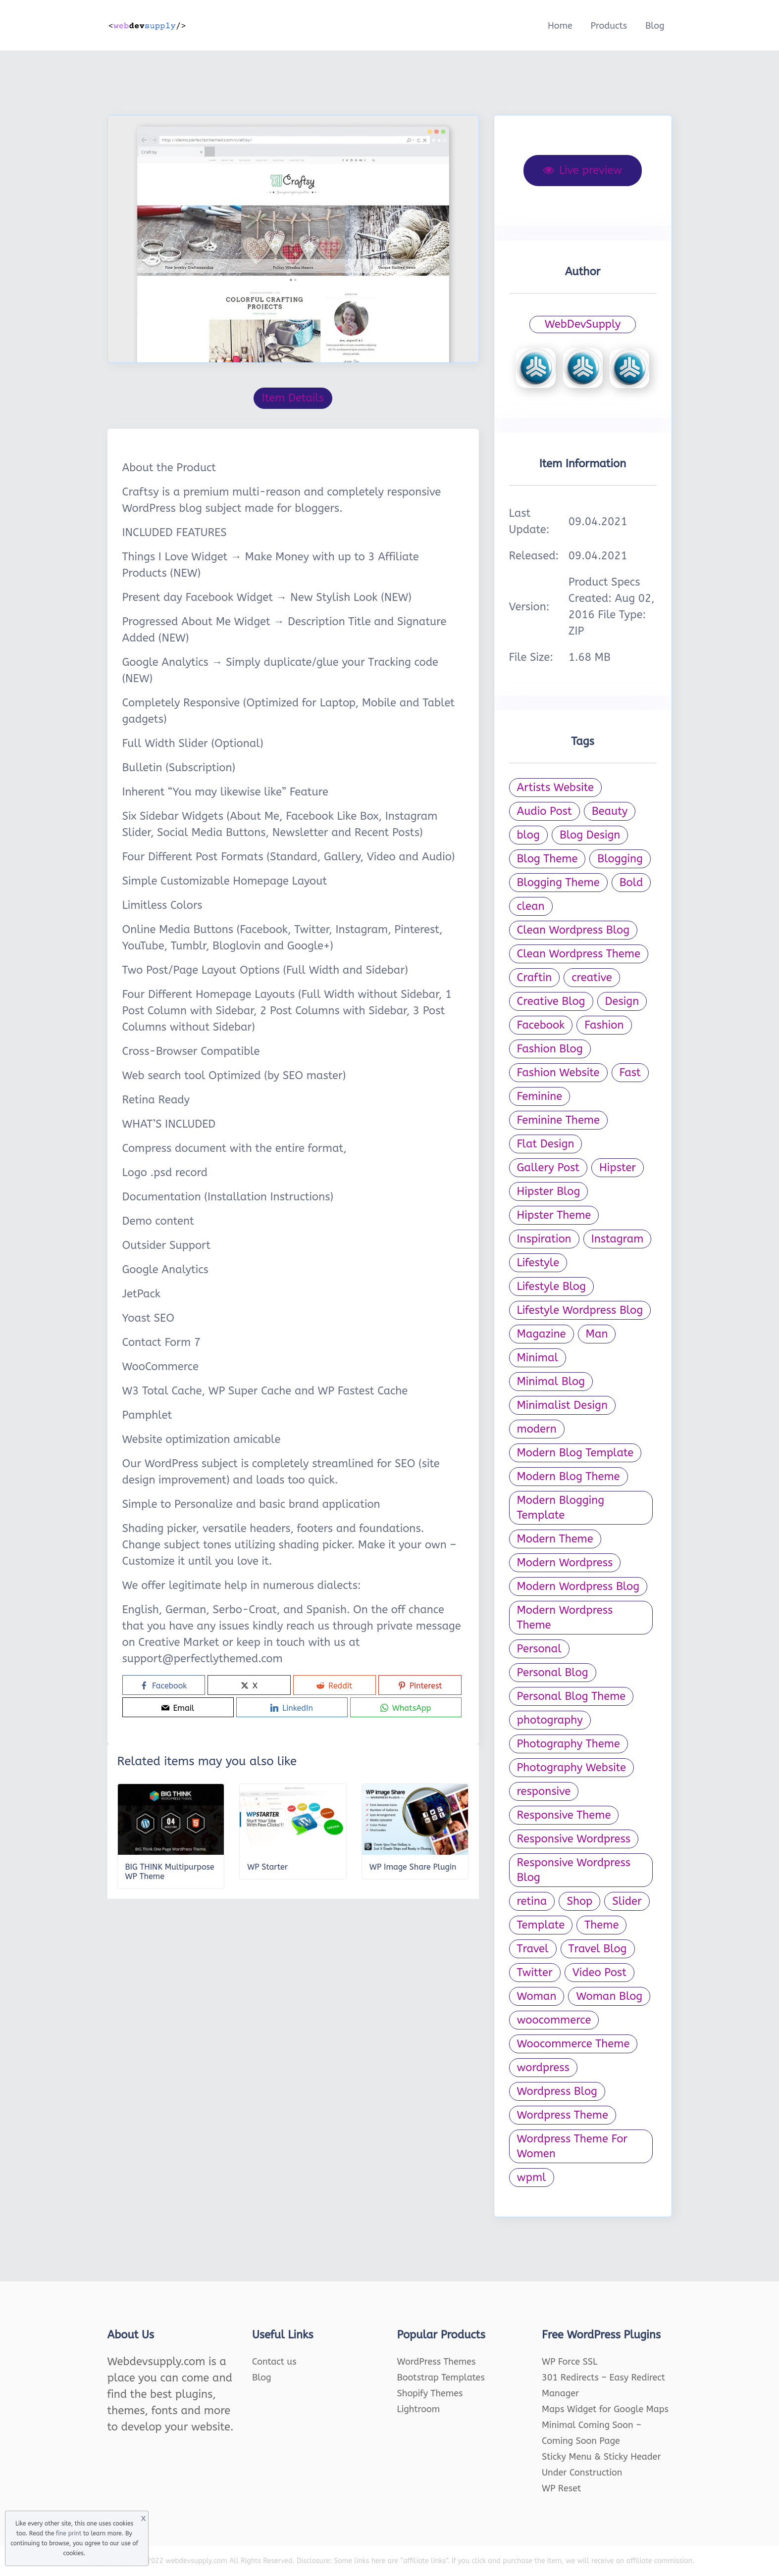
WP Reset (561, 2488)
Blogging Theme (558, 882)
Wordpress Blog (557, 2091)
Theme (601, 1925)
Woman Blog (609, 1996)
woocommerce (554, 2020)
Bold (631, 882)
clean (531, 906)
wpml (531, 2177)
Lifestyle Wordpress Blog (580, 1310)
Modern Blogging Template (561, 1508)
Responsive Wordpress (574, 1839)
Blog (655, 25)
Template (541, 1925)
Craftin (534, 977)
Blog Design (590, 835)
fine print (68, 2533)
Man (597, 1334)
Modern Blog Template (575, 1452)
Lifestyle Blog (551, 1286)
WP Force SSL (569, 2361)
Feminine (540, 1096)
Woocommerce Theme (573, 2043)
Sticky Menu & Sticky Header (601, 2456)
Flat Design (545, 1144)
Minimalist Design (562, 1405)
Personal (539, 1648)
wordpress (543, 2067)
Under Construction (582, 2472)
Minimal (538, 1357)
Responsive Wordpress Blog (574, 1870)
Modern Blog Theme (568, 1476)
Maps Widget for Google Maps (605, 2409)
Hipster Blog (548, 1191)
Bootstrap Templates (441, 2377)
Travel (533, 1948)
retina (532, 1901)
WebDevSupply (583, 324)
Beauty (610, 811)
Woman (537, 1996)
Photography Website (571, 1767)
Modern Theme (555, 1539)
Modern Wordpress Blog (578, 1586)
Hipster (617, 1167)
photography (550, 1720)
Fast (630, 1072)
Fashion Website (558, 1072)
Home (560, 25)
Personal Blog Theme (571, 1696)
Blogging (619, 858)
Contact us (274, 2361)
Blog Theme (547, 858)
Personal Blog (552, 1672)
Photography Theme (568, 1743)
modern (537, 1429)
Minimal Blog (551, 1381)
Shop (579, 1901)
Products (608, 25)
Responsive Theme (564, 1815)
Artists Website (555, 787)
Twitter (535, 1972)
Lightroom (418, 2409)
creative (591, 977)
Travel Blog (598, 1948)
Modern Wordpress (565, 1562)
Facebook (541, 1025)
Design (622, 1001)
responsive (544, 1791)
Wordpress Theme (562, 2115)
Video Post (599, 1972)
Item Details (293, 398)
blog (528, 835)
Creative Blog (551, 1001)
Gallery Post (548, 1167)
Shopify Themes (430, 2393)
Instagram (617, 1239)
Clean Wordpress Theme (578, 953)
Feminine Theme (558, 1120)
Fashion (603, 1025)
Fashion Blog (550, 1048)
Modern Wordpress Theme (565, 1618)
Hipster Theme (554, 1215)
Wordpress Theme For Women (572, 2146)
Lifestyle (538, 1262)
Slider (627, 1901)
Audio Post (544, 811)
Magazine (541, 1334)
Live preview (582, 170)
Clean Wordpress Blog (573, 930)
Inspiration (544, 1239)
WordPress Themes (436, 2361)
